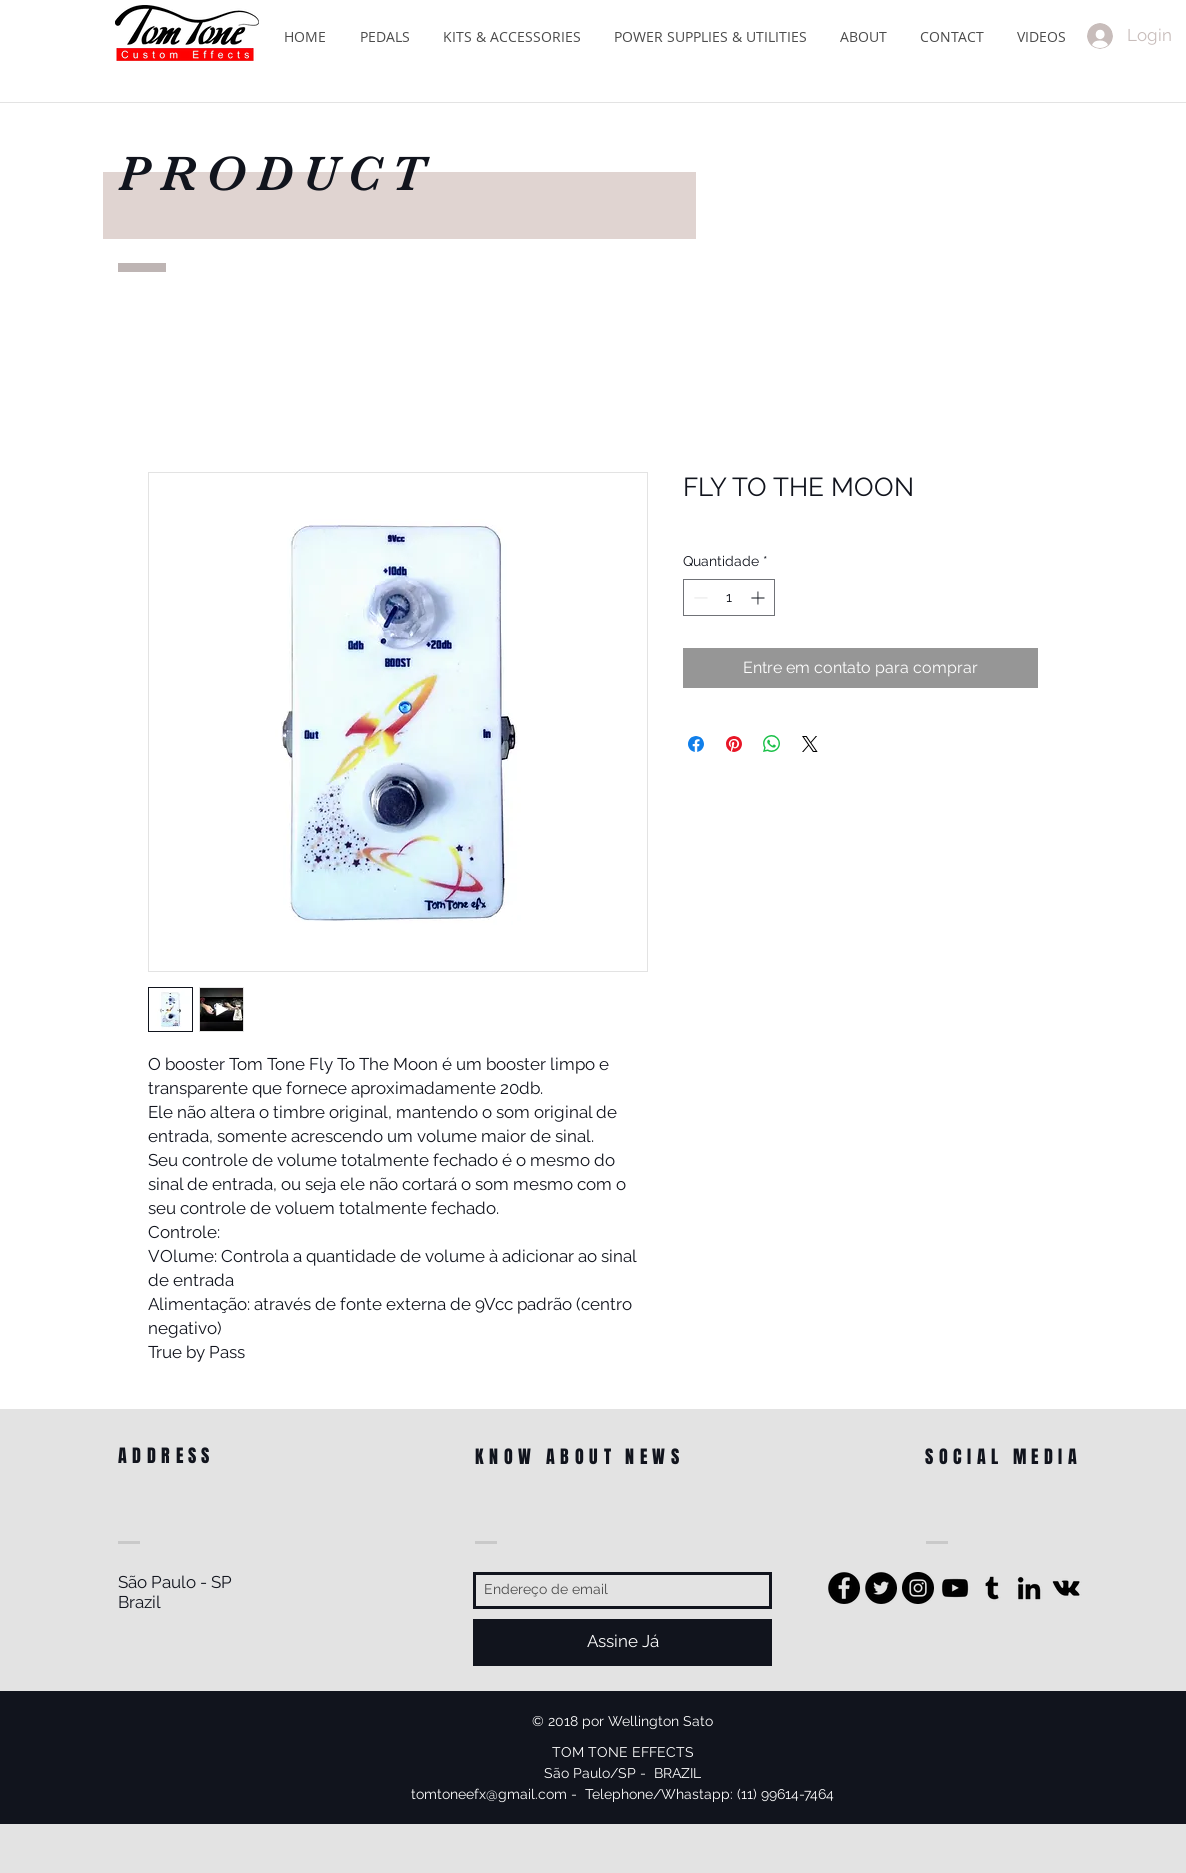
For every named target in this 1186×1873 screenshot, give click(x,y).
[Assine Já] (622, 1642)
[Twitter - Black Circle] (881, 1588)
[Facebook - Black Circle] (844, 1588)
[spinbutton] (729, 597)
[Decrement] (698, 597)
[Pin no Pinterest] (734, 744)
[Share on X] (810, 744)
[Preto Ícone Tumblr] (992, 1588)
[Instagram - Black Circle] (918, 1588)
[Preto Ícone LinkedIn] (1029, 1588)
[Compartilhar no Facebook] (696, 744)
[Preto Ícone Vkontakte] (1066, 1588)
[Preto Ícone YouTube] (955, 1588)
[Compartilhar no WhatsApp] (772, 744)
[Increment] (759, 597)
